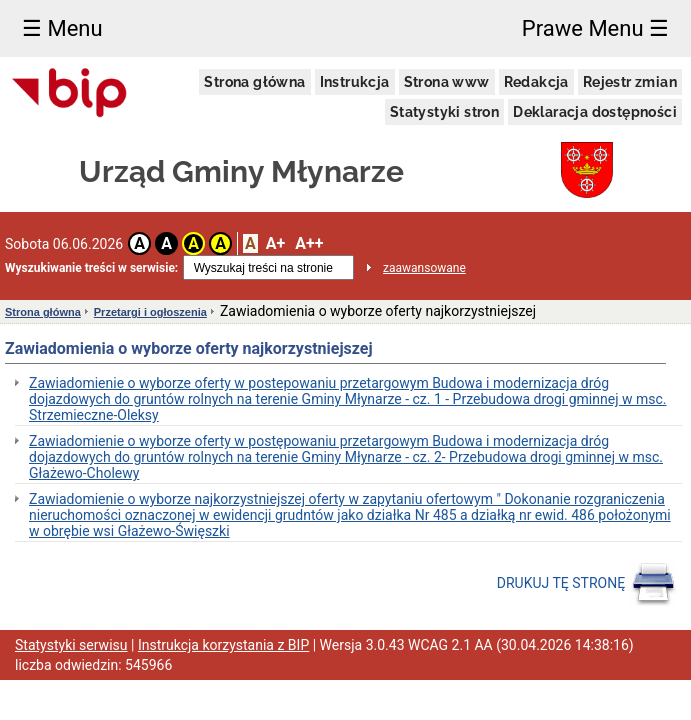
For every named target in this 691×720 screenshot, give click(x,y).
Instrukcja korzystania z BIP (223, 645)
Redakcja (536, 82)
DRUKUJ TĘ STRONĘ (586, 584)
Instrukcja (355, 82)
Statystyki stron (444, 112)
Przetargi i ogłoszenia (150, 312)
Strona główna (254, 82)
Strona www (447, 82)
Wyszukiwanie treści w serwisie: (91, 268)
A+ (275, 243)
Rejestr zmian (630, 82)
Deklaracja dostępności (595, 112)
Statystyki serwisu (71, 645)
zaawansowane (424, 268)
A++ (309, 243)
